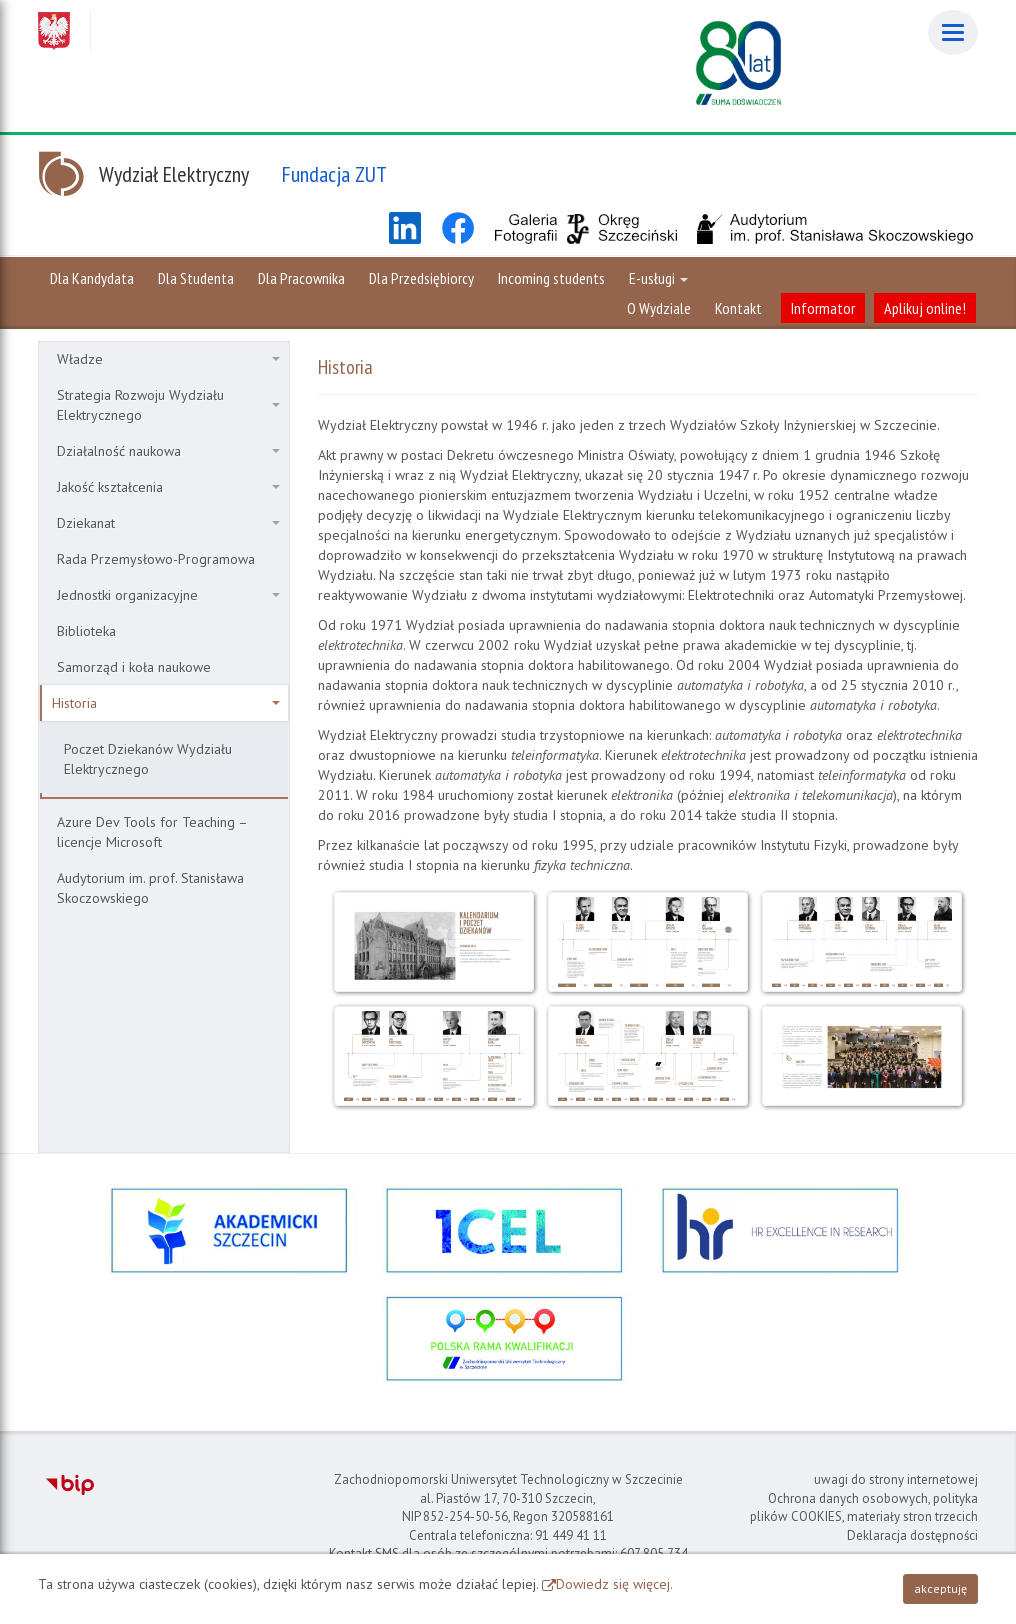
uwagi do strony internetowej (896, 1479)
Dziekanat (168, 523)
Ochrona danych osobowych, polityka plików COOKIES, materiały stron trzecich (864, 1508)
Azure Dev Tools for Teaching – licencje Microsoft (152, 832)
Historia (166, 703)
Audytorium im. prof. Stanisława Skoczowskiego (150, 888)
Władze (168, 359)
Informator (823, 308)
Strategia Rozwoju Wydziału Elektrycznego (168, 405)
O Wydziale (659, 308)
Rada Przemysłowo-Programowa (156, 559)
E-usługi (658, 278)
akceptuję (940, 1588)
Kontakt (738, 308)
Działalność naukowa (168, 451)
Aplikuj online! (925, 308)
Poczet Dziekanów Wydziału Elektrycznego (148, 759)
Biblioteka (86, 631)
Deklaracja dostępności (912, 1535)
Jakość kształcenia (168, 487)
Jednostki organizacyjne (168, 595)
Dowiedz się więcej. (614, 1584)
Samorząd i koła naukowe (134, 667)
